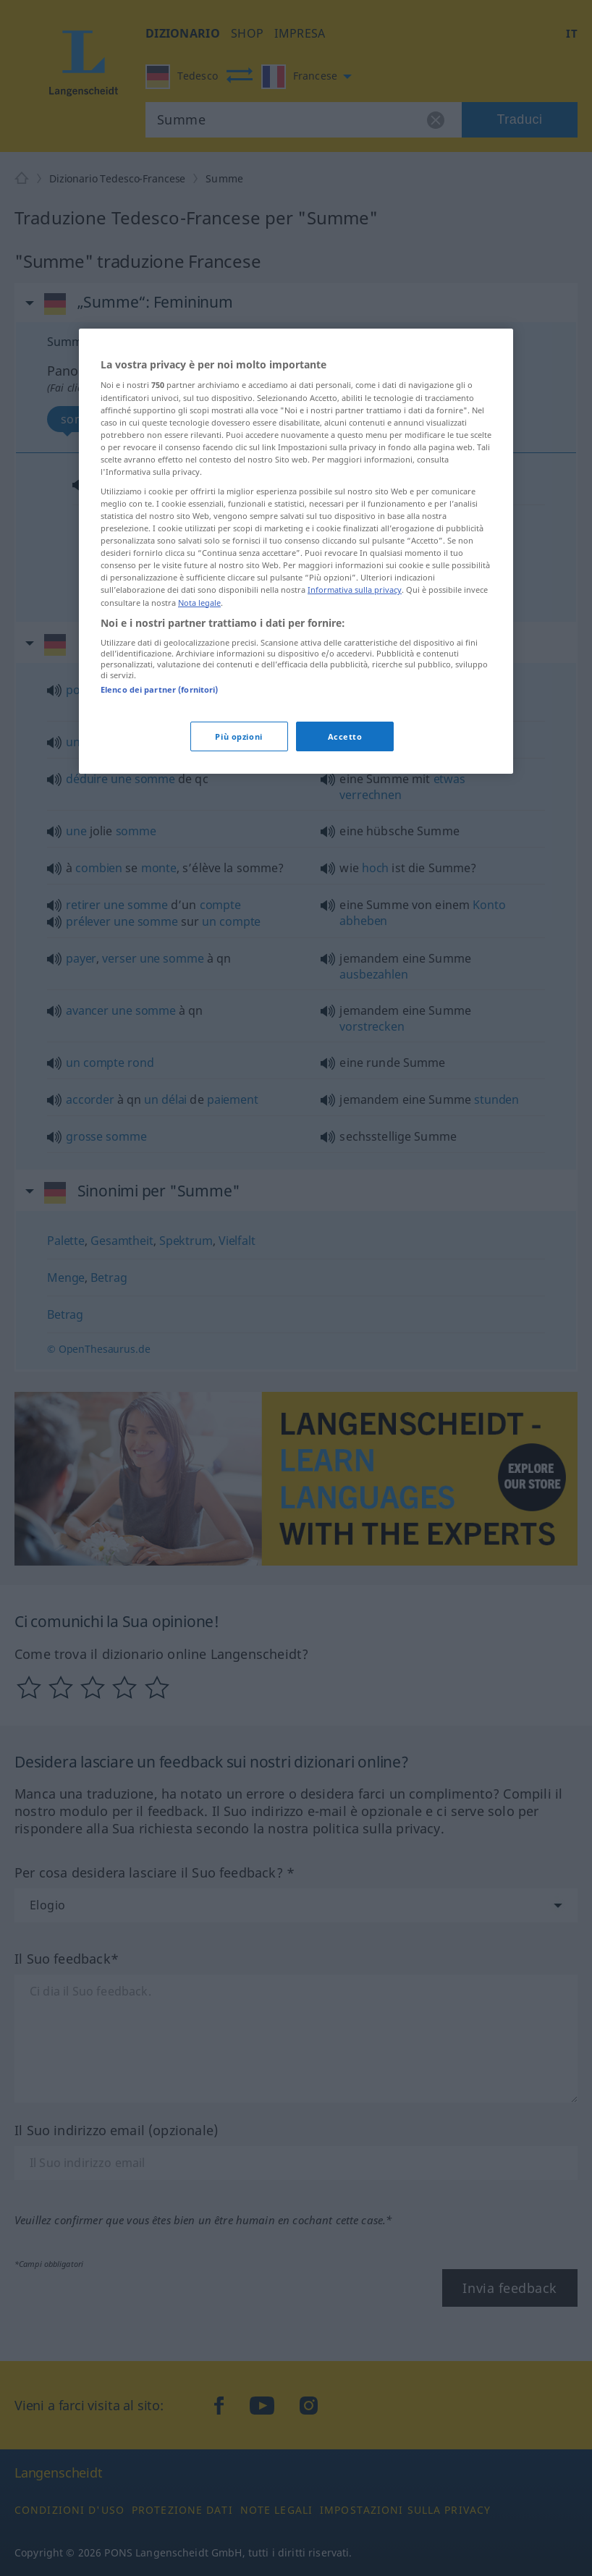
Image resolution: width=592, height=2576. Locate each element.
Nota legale (199, 601)
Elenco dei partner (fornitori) (159, 689)
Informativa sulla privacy (355, 589)
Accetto (345, 736)
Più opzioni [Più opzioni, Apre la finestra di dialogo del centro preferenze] (238, 736)
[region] (296, 551)
